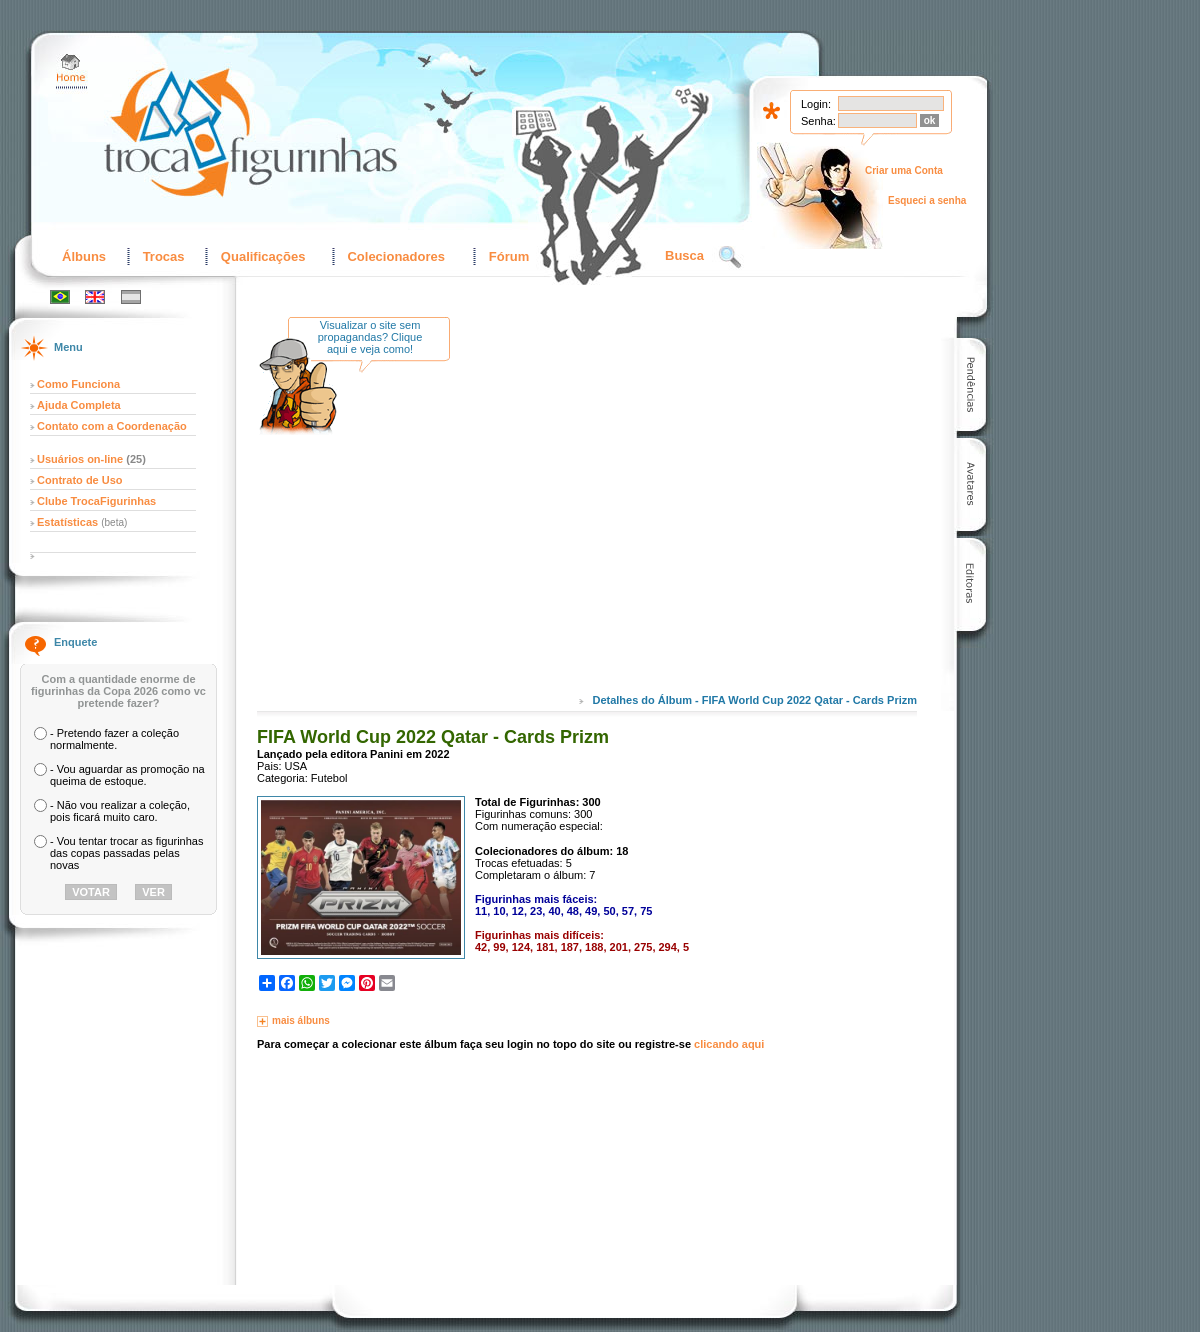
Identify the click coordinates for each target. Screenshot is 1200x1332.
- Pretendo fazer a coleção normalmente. (114, 739)
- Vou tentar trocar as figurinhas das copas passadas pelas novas (126, 853)
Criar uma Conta (904, 170)
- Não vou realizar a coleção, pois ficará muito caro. (120, 811)
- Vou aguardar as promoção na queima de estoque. (127, 775)
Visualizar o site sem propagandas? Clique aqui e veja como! (370, 337)
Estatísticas (69, 522)
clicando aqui (729, 1044)
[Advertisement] (632, 519)
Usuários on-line (80, 459)
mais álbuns (301, 1020)
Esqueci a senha (927, 200)
